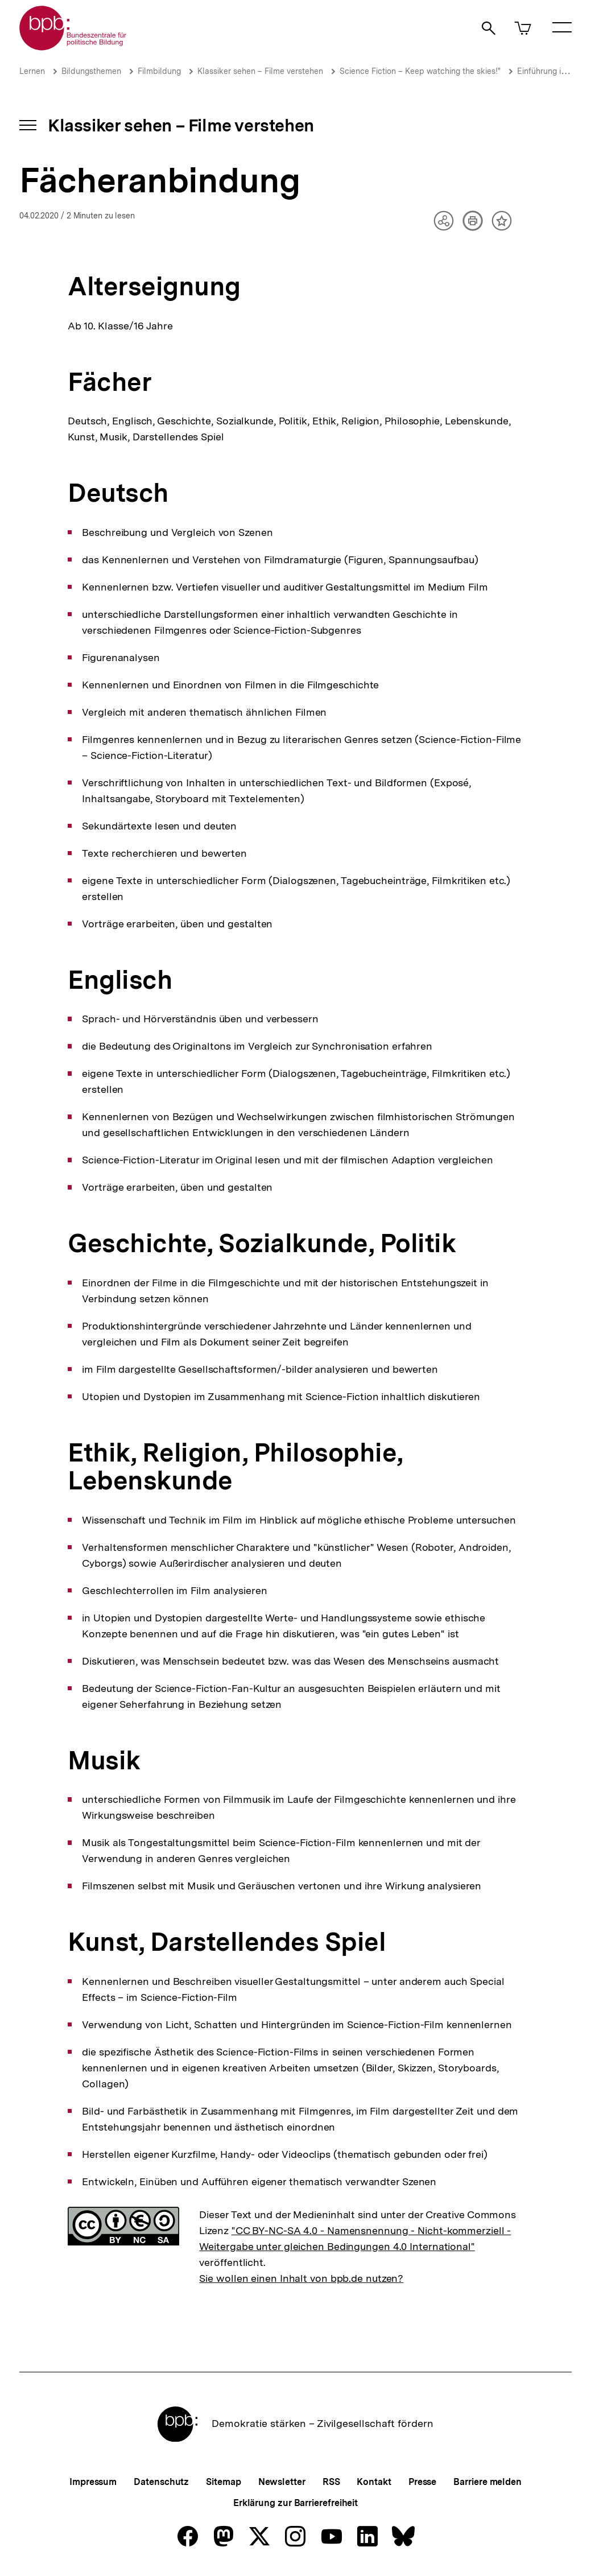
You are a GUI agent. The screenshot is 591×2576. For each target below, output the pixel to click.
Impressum (93, 2481)
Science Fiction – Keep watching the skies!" (420, 71)
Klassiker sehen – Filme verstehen (260, 71)
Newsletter (281, 2481)
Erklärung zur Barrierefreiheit (295, 2502)
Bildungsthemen (91, 71)
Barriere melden (487, 2481)
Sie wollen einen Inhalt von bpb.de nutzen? (301, 2278)
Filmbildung (159, 71)
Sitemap (223, 2481)
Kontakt (374, 2481)
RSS (331, 2481)
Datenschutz (161, 2481)
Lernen (32, 71)
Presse (422, 2481)
